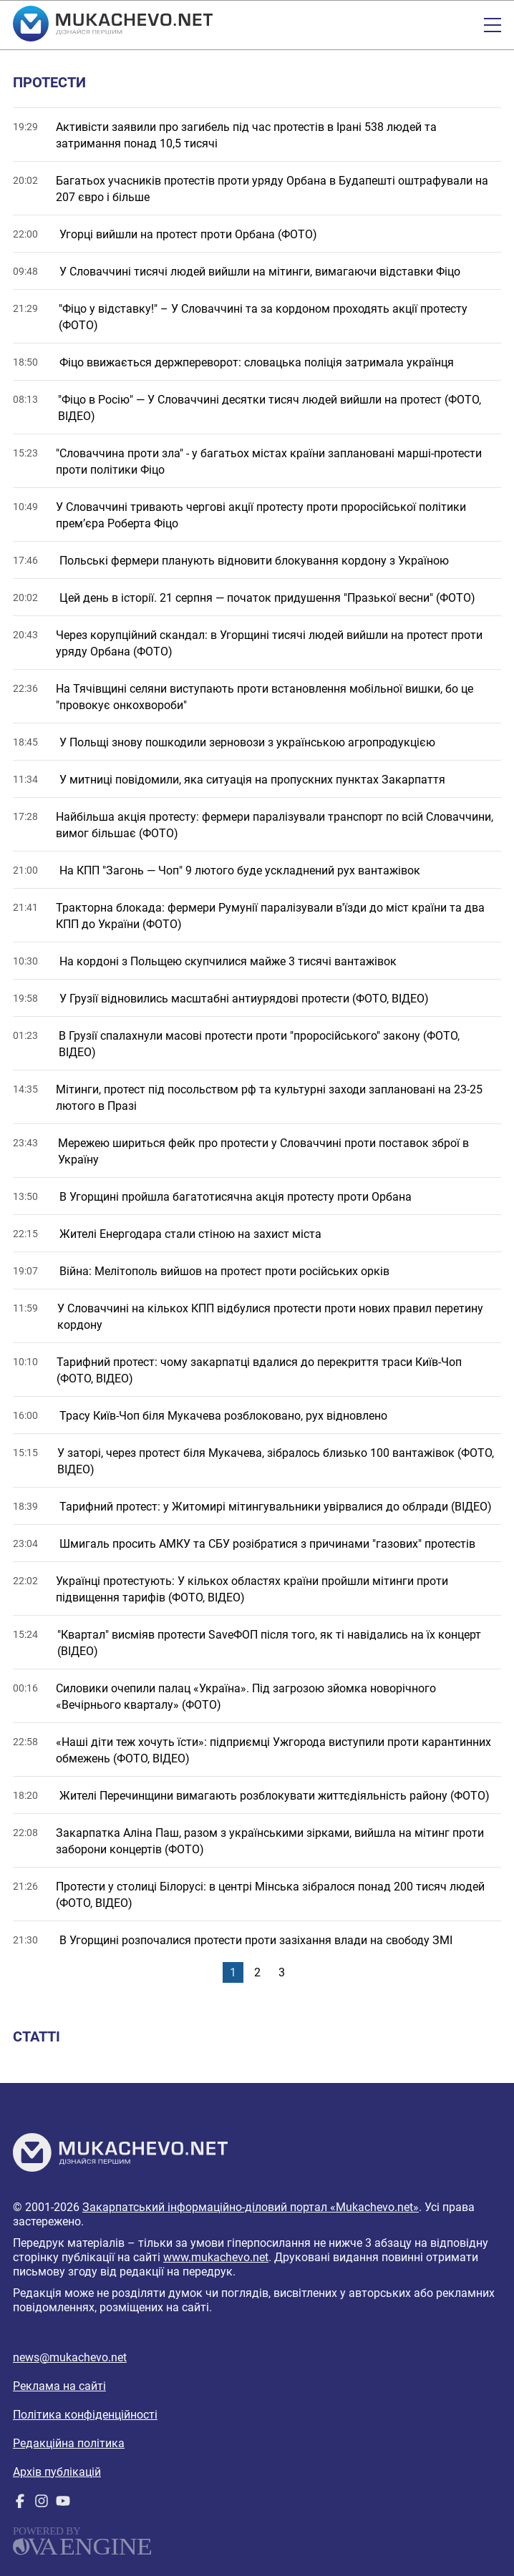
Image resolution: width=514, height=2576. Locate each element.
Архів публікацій (57, 2472)
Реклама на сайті (59, 2386)
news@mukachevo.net (70, 2357)
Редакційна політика (69, 2443)
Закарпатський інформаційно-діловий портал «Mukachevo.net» (250, 2207)
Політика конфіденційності (85, 2414)
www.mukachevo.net (215, 2257)
